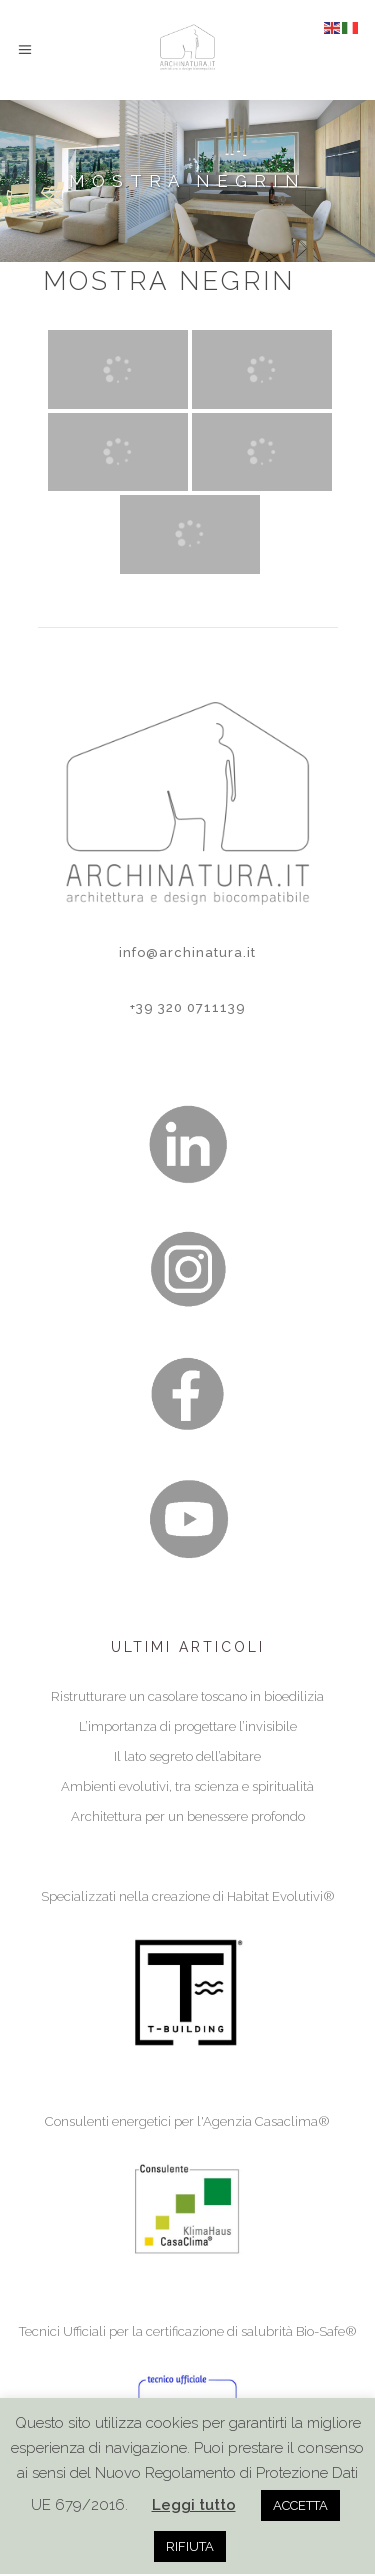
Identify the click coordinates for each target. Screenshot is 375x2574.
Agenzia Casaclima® (266, 2121)
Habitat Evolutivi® (281, 1896)
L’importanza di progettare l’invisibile (188, 1726)
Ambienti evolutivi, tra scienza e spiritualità (187, 1786)
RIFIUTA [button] (190, 2546)
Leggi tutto (194, 2505)
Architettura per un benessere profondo (188, 1816)
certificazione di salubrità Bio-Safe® (251, 2331)
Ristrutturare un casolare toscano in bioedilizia (187, 1696)
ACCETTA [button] (300, 2505)
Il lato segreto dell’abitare (187, 1756)
